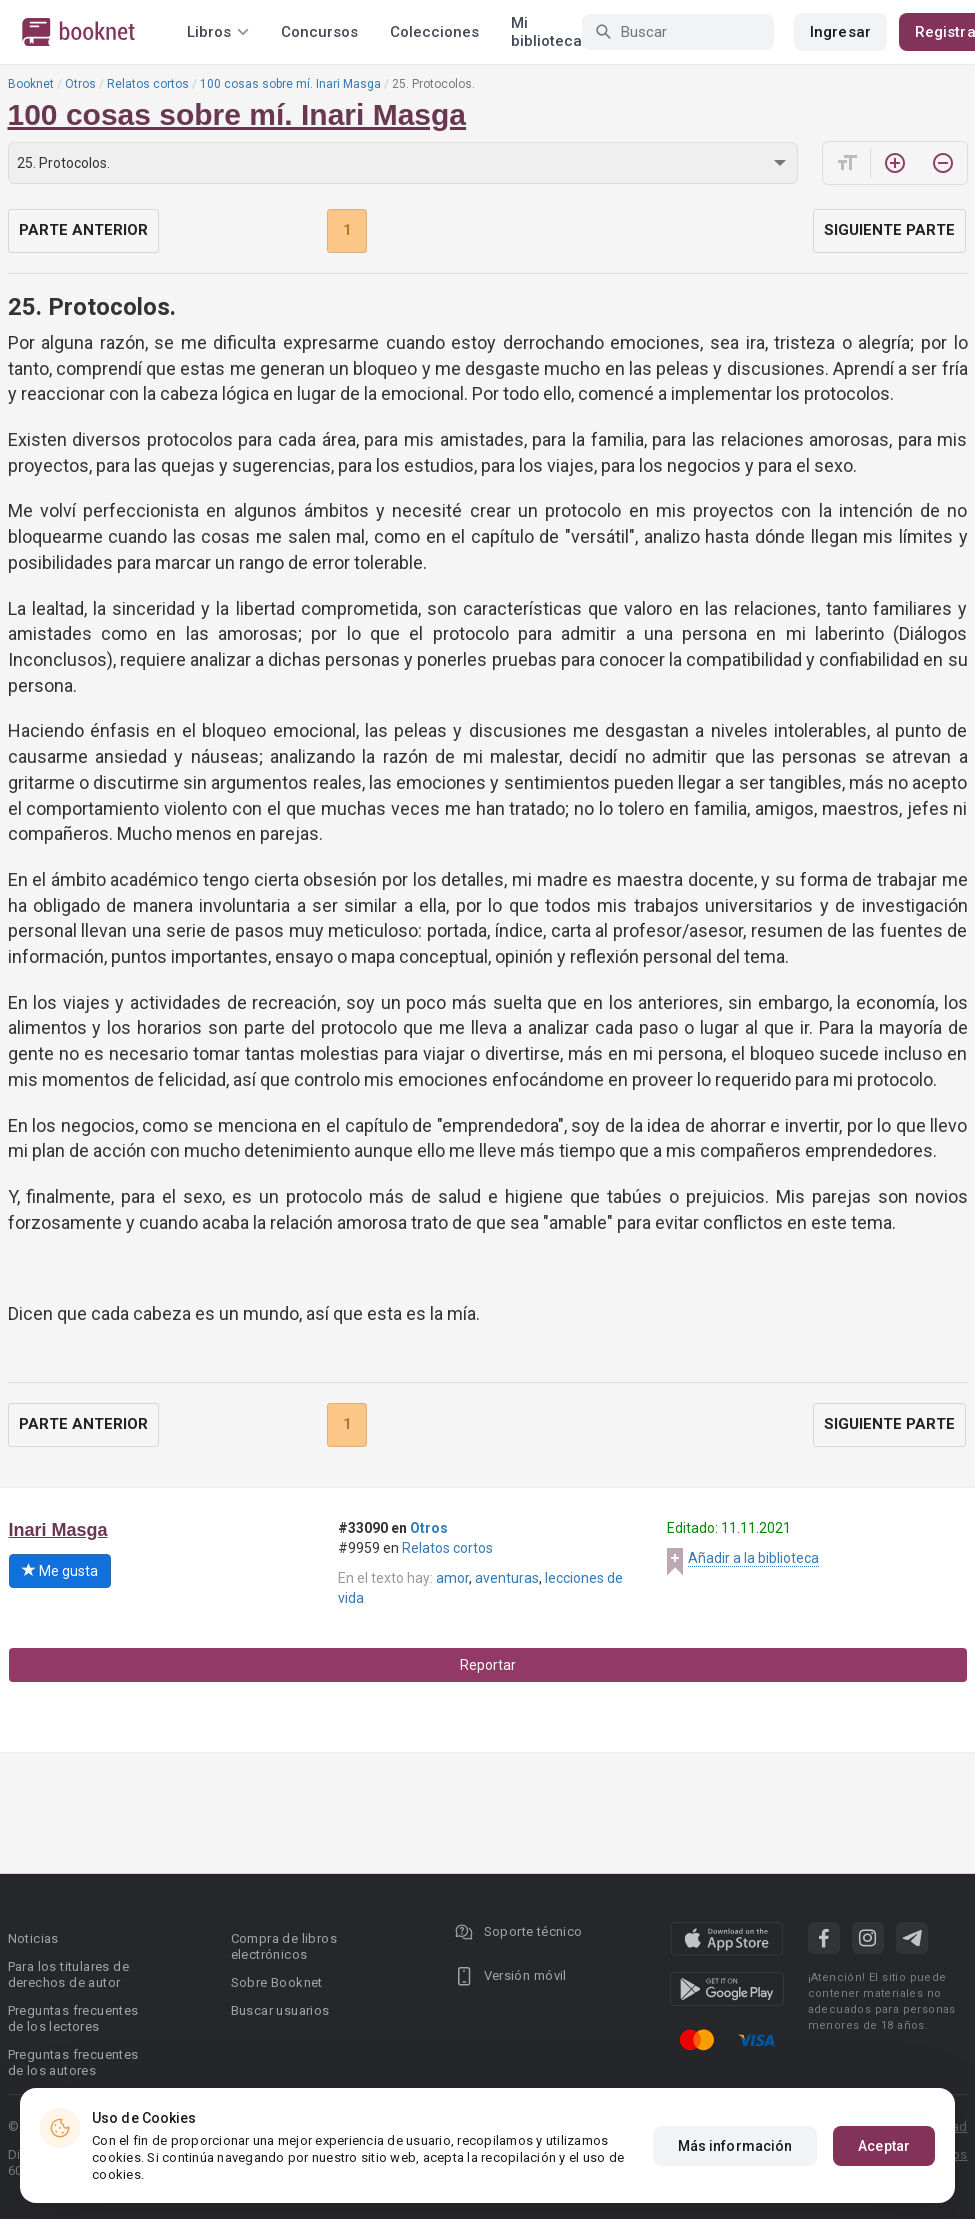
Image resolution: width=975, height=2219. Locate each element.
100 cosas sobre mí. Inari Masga (290, 84)
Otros (80, 84)
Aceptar (884, 2146)
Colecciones (434, 32)
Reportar (488, 1665)
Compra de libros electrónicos (284, 1946)
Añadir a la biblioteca (753, 1558)
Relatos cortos (148, 84)
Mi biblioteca (546, 32)
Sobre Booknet (277, 1982)
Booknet (31, 84)
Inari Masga (58, 1530)
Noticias (33, 1938)
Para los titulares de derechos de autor (68, 1974)
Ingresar (840, 32)
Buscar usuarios (280, 2010)
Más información (735, 2146)
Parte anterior (83, 230)
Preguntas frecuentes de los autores (73, 2062)
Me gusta (60, 1571)
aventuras (507, 1578)
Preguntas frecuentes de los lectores (73, 2018)
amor (452, 1578)
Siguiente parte (889, 230)
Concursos (319, 32)
